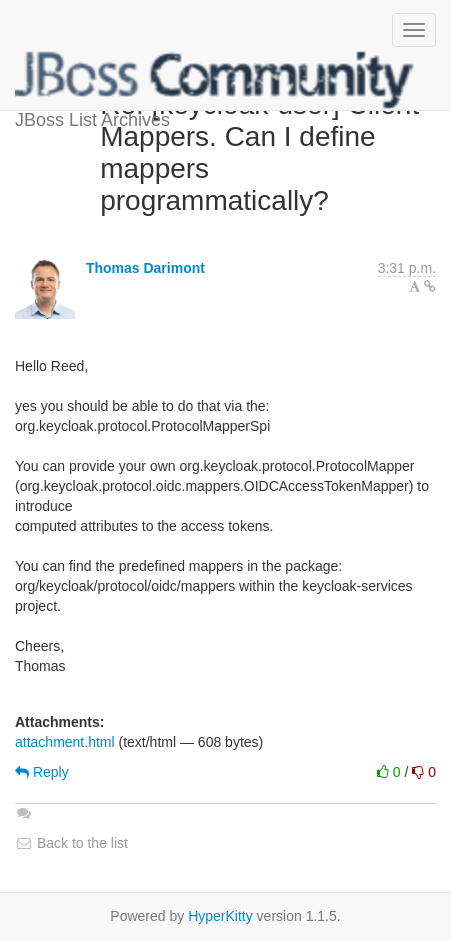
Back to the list (71, 843)
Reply (42, 772)
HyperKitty (220, 916)
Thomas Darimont (145, 268)
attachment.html (65, 742)
